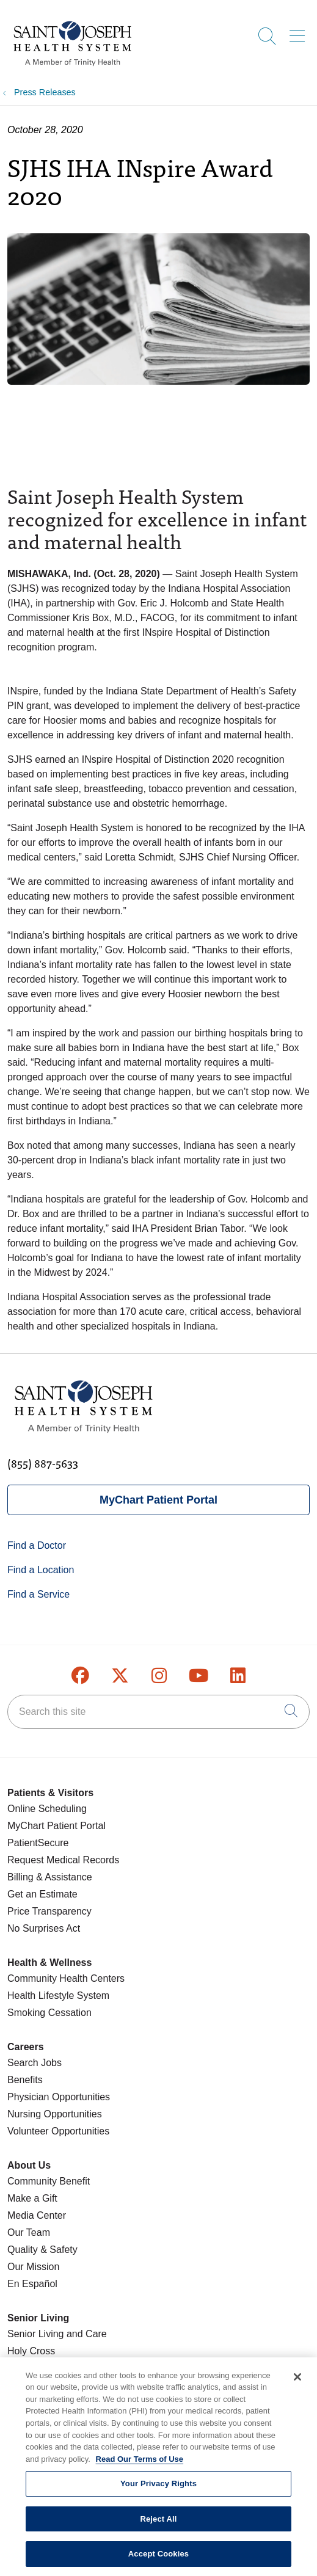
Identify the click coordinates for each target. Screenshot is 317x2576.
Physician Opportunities (58, 2097)
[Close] (297, 2384)
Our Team (28, 2232)
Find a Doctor (36, 1545)
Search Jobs (34, 2063)
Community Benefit (48, 2181)
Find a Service (38, 1594)
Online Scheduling (47, 1808)
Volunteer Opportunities (58, 2131)
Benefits (25, 2080)
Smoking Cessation (49, 2012)
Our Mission (33, 2266)
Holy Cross (31, 2351)
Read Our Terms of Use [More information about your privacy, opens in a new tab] (140, 2465)
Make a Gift (32, 2198)
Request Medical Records (63, 1860)
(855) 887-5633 (42, 1463)
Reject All (158, 2526)
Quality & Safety (42, 2249)
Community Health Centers (66, 1978)
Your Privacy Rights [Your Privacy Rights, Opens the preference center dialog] (158, 2490)
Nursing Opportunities (54, 2114)
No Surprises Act (43, 1928)
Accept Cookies (158, 2561)
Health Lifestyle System (58, 1995)
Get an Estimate (42, 1894)
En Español (32, 2284)
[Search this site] (158, 1712)
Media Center (36, 2215)
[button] (300, 31)
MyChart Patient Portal (158, 1500)
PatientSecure (38, 1843)
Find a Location (40, 1570)
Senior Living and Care (57, 2334)
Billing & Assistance (49, 1877)
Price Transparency (49, 1911)
